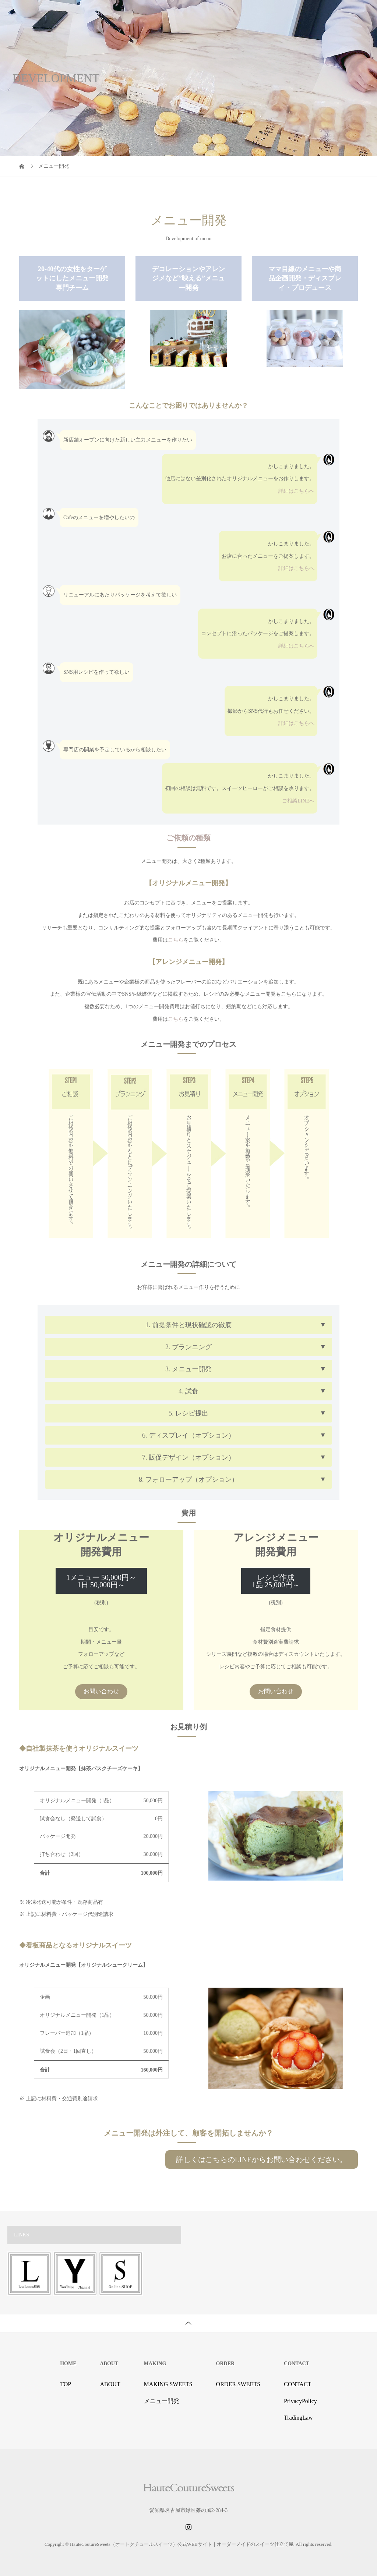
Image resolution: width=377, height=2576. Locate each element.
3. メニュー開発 (188, 1369)
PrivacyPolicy (300, 2401)
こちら (175, 940)
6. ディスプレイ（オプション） (188, 1435)
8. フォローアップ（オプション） (188, 1479)
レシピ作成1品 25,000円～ (276, 1581)
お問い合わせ (101, 1691)
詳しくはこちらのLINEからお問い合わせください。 (262, 2159)
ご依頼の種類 (188, 838)
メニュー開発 (161, 2401)
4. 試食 (188, 1391)
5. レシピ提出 (188, 1413)
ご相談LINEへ (298, 801)
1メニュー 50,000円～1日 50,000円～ (101, 1581)
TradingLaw (298, 2417)
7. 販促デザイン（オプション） (188, 1457)
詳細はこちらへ (296, 491)
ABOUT (110, 2384)
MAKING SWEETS (168, 2384)
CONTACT (297, 2384)
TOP (65, 2384)
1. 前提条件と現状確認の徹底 (188, 1325)
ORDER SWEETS (238, 2384)
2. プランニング (188, 1347)
